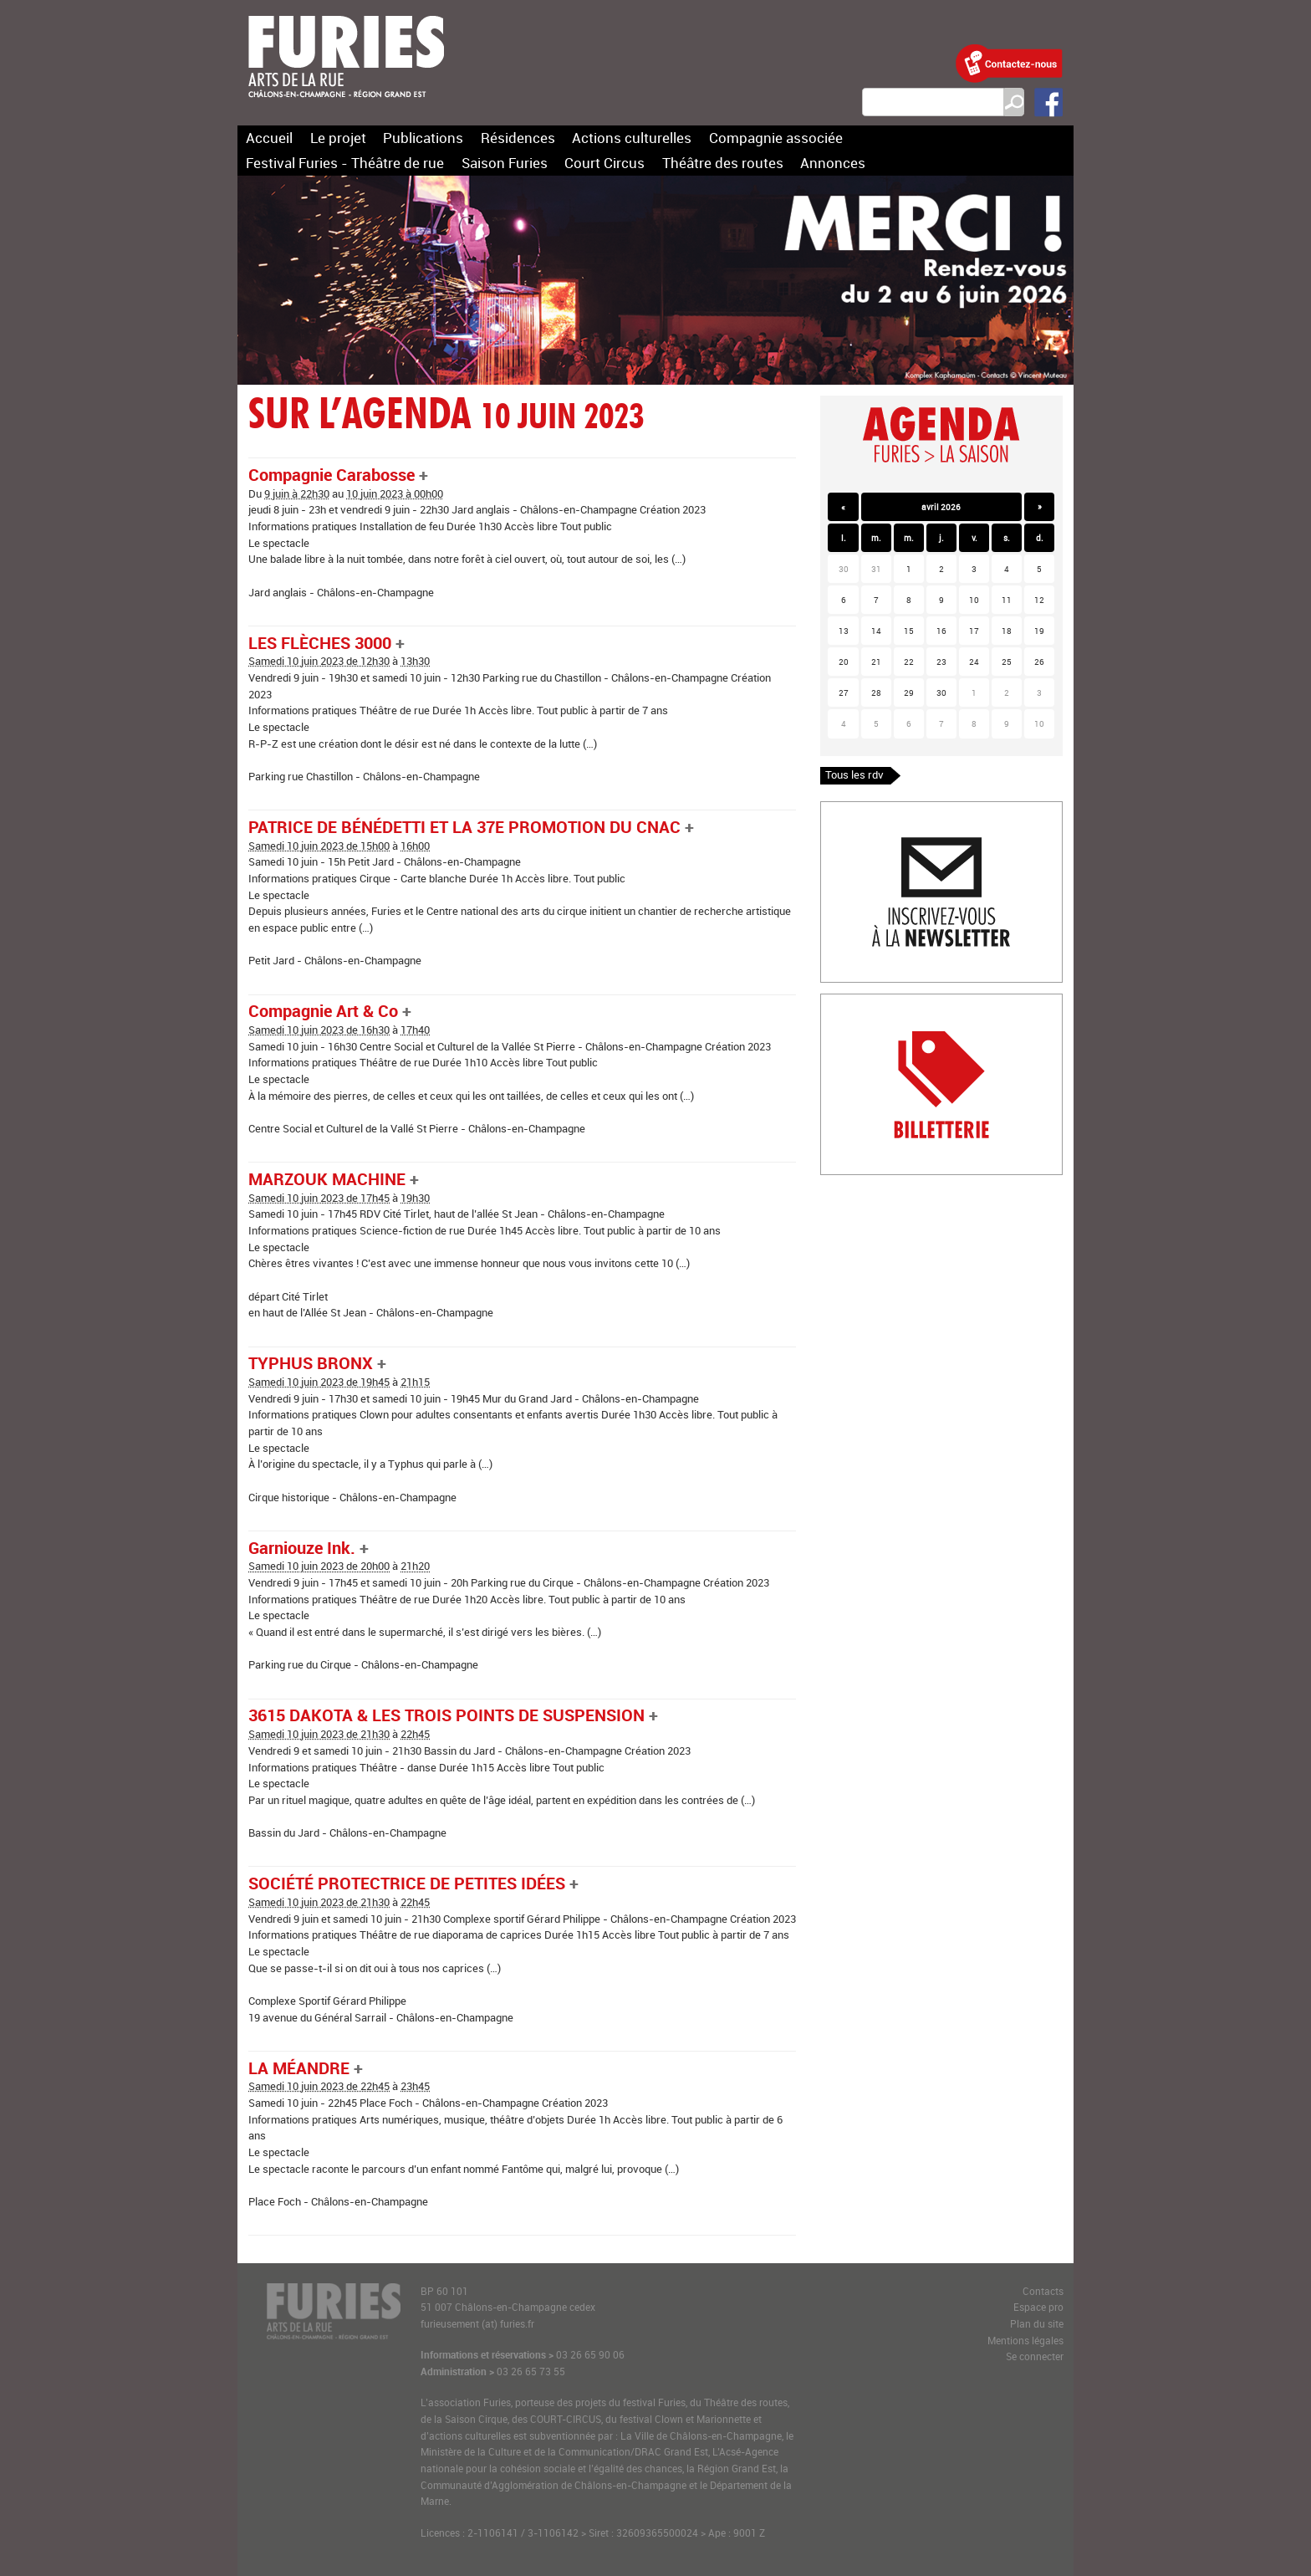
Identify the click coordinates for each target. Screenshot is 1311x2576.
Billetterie (843, 1001)
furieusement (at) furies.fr (477, 2324)
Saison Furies (505, 162)
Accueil (269, 137)
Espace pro (1038, 2307)
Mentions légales (1025, 2340)
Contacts (1043, 2291)
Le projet (338, 137)
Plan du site (1037, 2324)
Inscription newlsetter (873, 809)
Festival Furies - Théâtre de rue (345, 162)
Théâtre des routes (722, 162)
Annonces (832, 162)
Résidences (518, 137)
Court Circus (604, 162)
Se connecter (1035, 2356)
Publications (423, 137)
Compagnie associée (776, 137)
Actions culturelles (631, 137)
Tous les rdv (854, 774)
